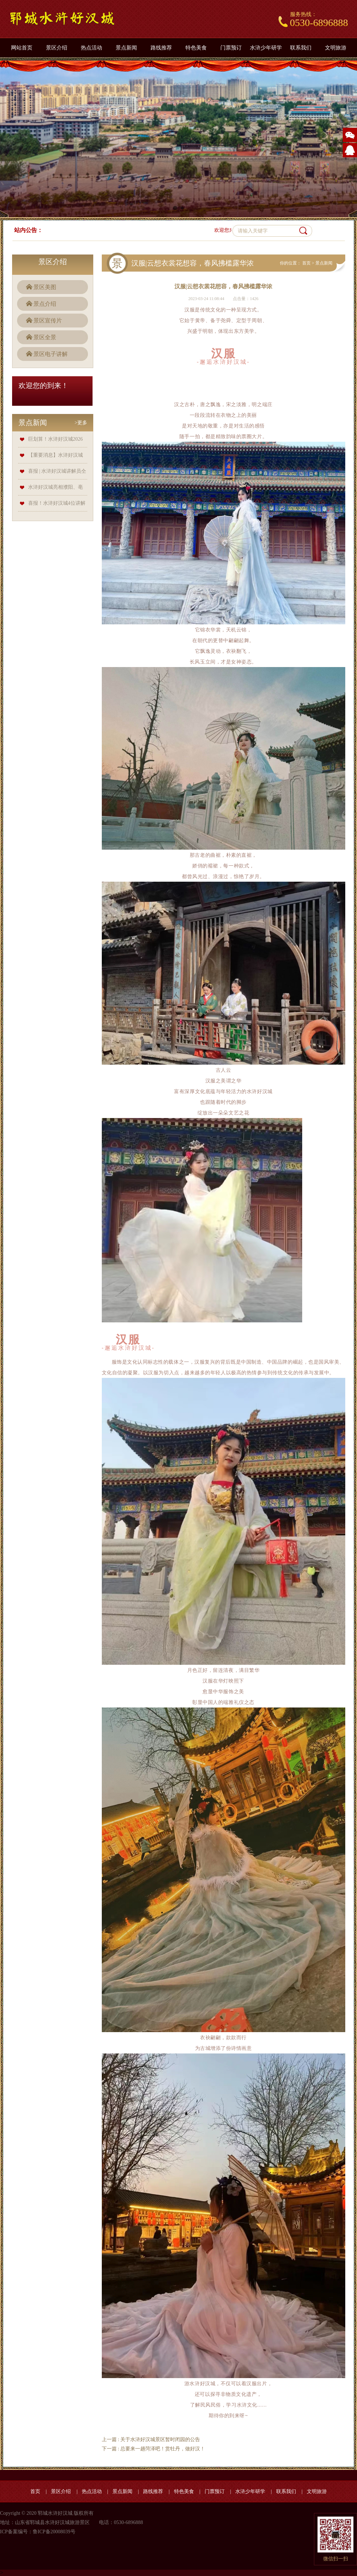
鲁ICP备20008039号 (54, 2531)
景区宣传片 (47, 321)
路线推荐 (161, 48)
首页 (306, 263)
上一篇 (151, 2439)
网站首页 (21, 48)
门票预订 (231, 48)
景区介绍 (56, 48)
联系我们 (300, 48)
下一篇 (153, 2448)
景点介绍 (44, 304)
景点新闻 (126, 48)
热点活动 (91, 48)
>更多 (81, 422)
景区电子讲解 (50, 354)
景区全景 (44, 337)
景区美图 (44, 287)
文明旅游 (335, 48)
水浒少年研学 (266, 48)
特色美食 (196, 48)
